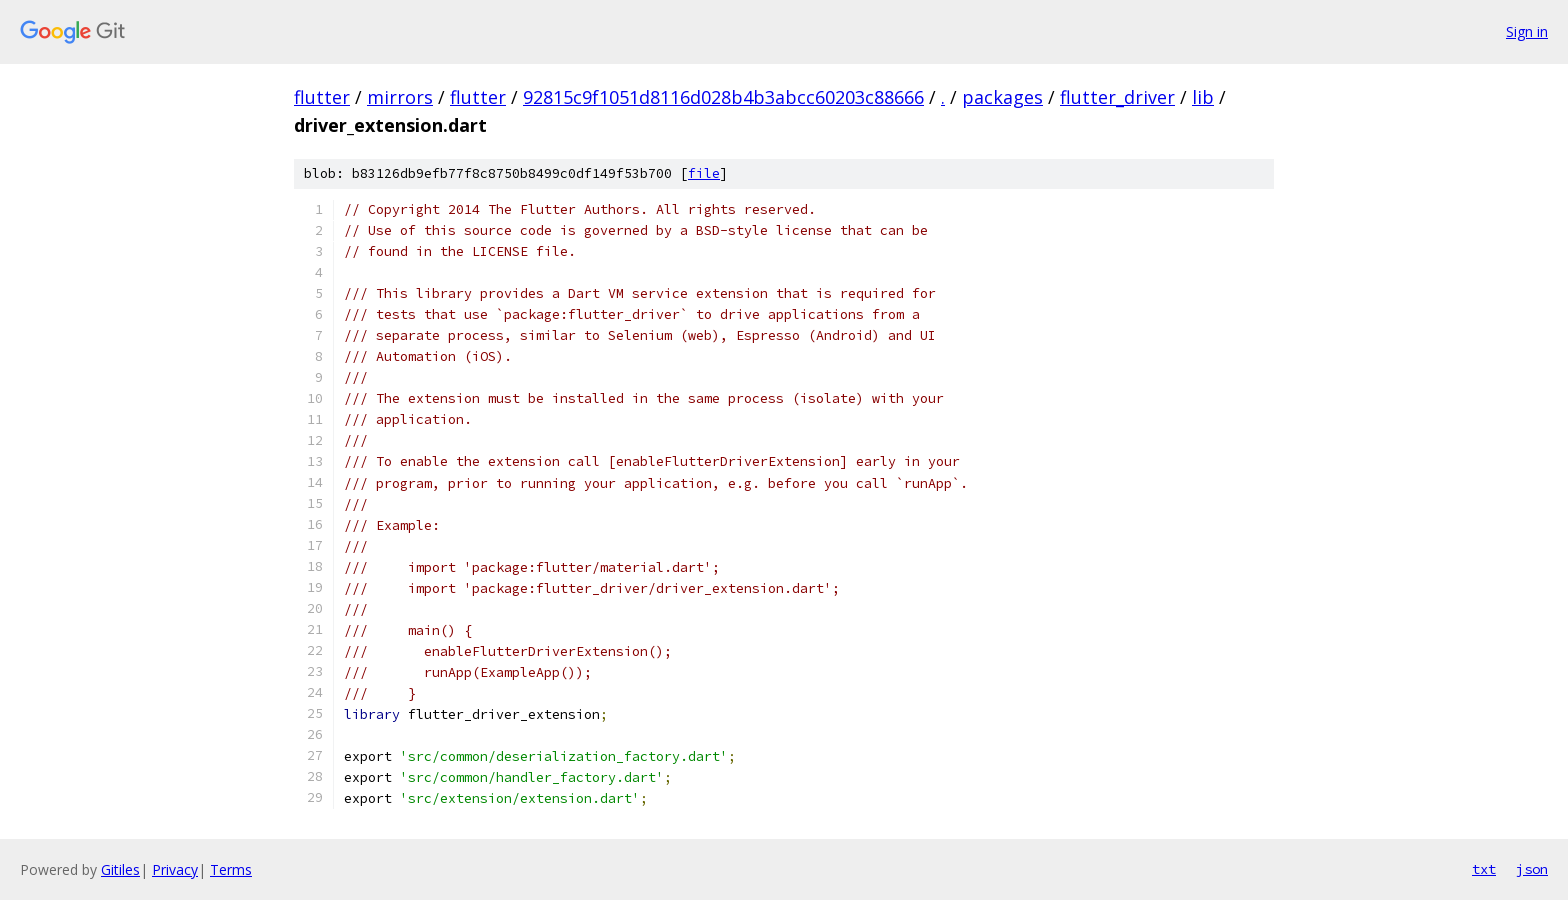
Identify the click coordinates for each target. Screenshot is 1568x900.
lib (1203, 97)
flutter (322, 97)
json (1532, 869)
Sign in (1527, 31)
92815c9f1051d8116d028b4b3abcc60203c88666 (723, 97)
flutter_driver (1117, 97)
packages (1002, 97)
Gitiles (120, 869)
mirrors (400, 97)
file (704, 173)
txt (1484, 869)
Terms (231, 869)
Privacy (175, 869)
